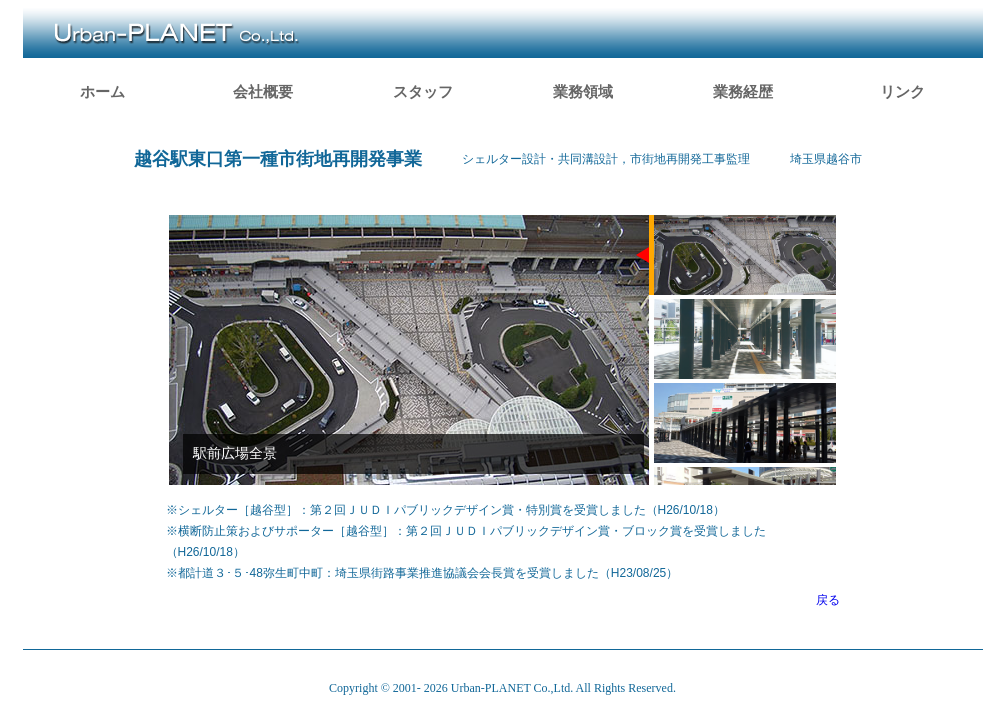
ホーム (102, 91)
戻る (828, 600)
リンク (902, 91)
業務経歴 (743, 91)
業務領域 (583, 91)
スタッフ (423, 91)
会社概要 (263, 91)
